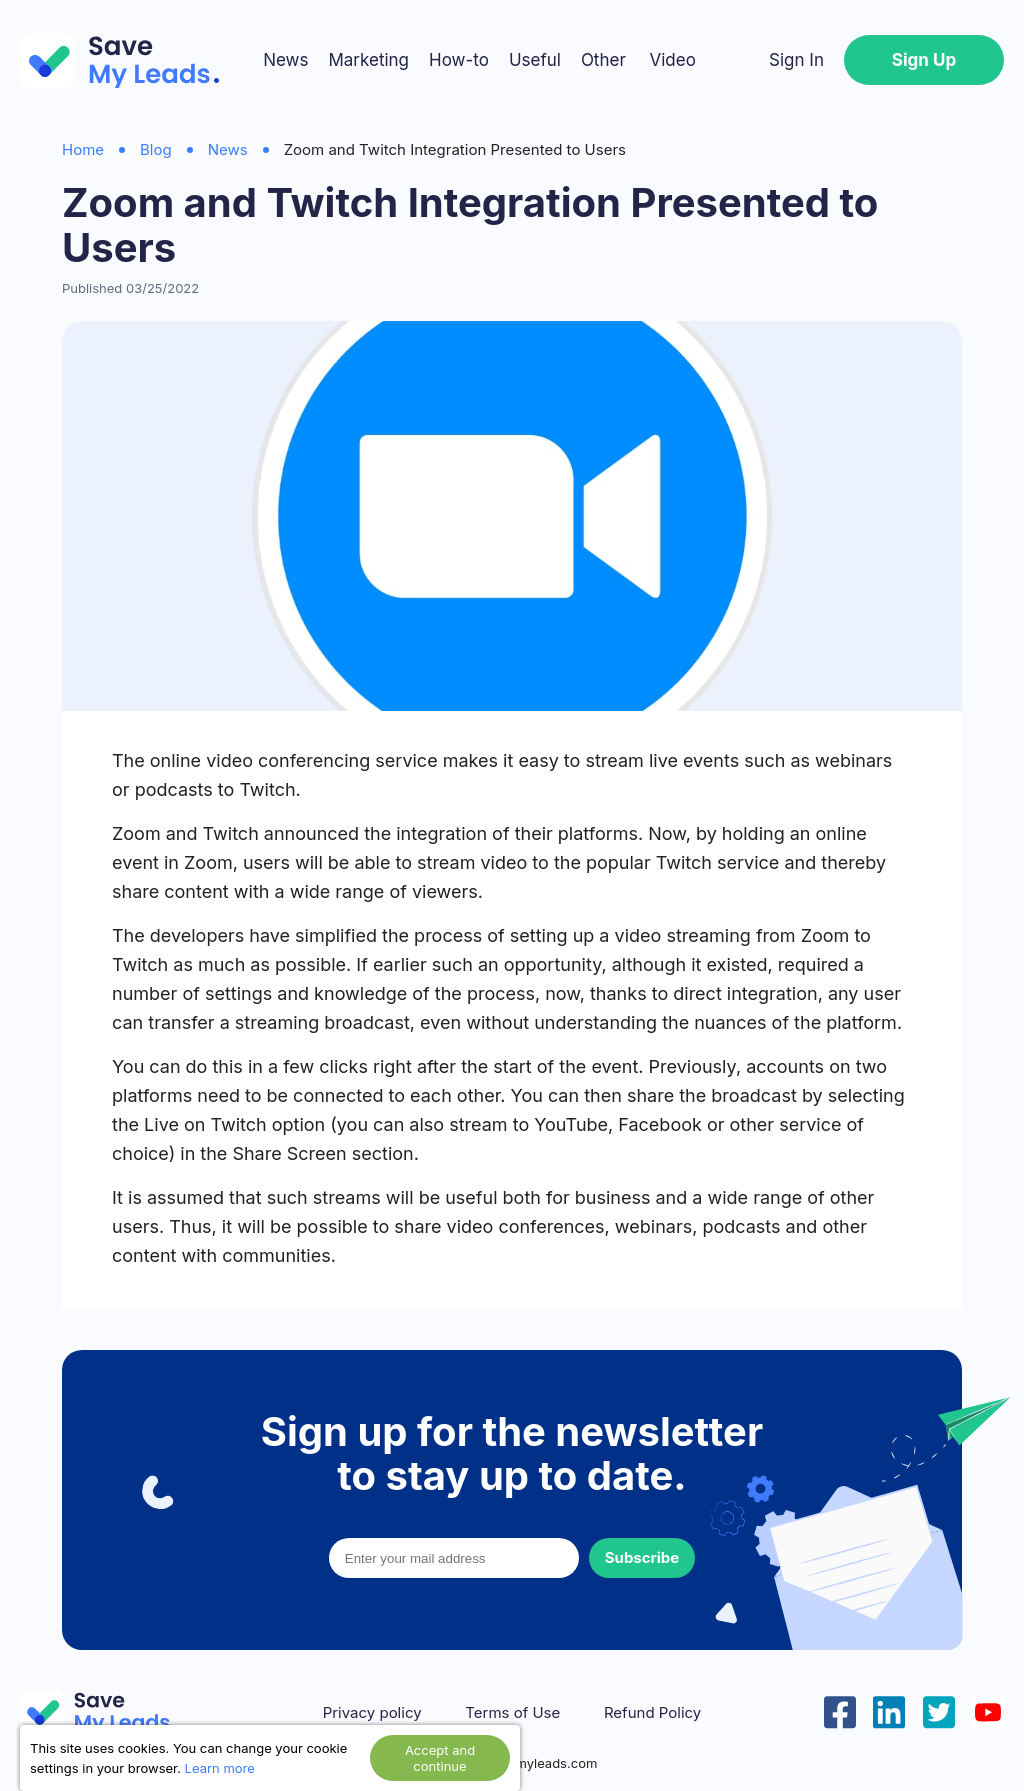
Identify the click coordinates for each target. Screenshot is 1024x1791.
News (285, 60)
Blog (156, 149)
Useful (535, 60)
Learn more (220, 1768)
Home (83, 149)
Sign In (796, 60)
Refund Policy (652, 1713)
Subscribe (642, 1557)
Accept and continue (440, 1758)
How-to (459, 60)
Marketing (368, 60)
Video (672, 60)
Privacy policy (372, 1713)
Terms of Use (512, 1713)
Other (603, 60)
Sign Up (924, 60)
